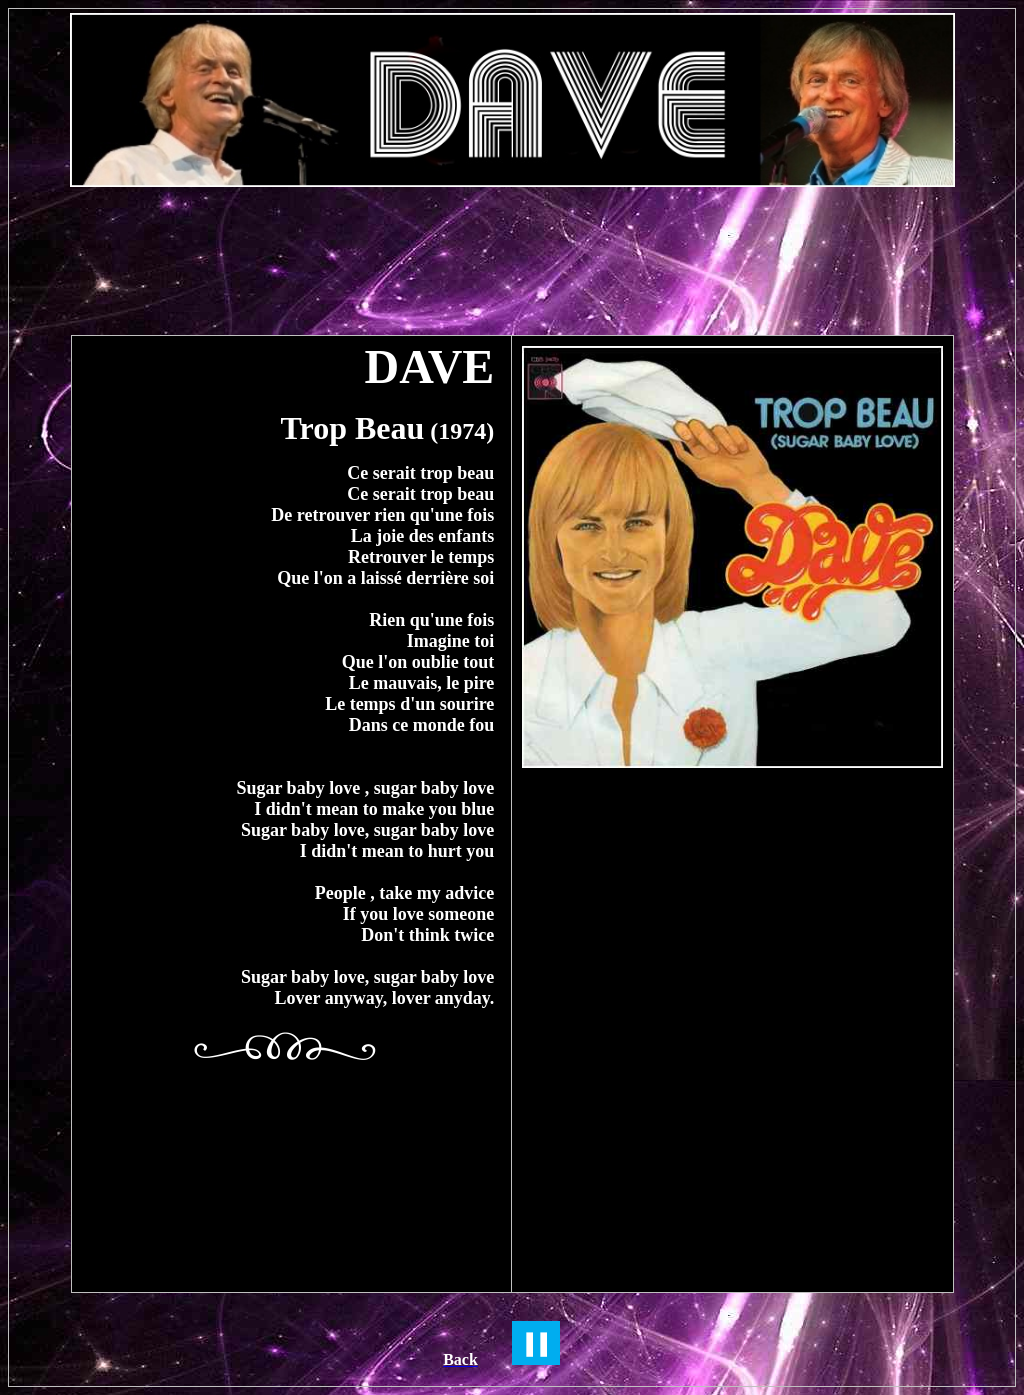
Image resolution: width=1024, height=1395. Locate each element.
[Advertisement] (512, 251)
